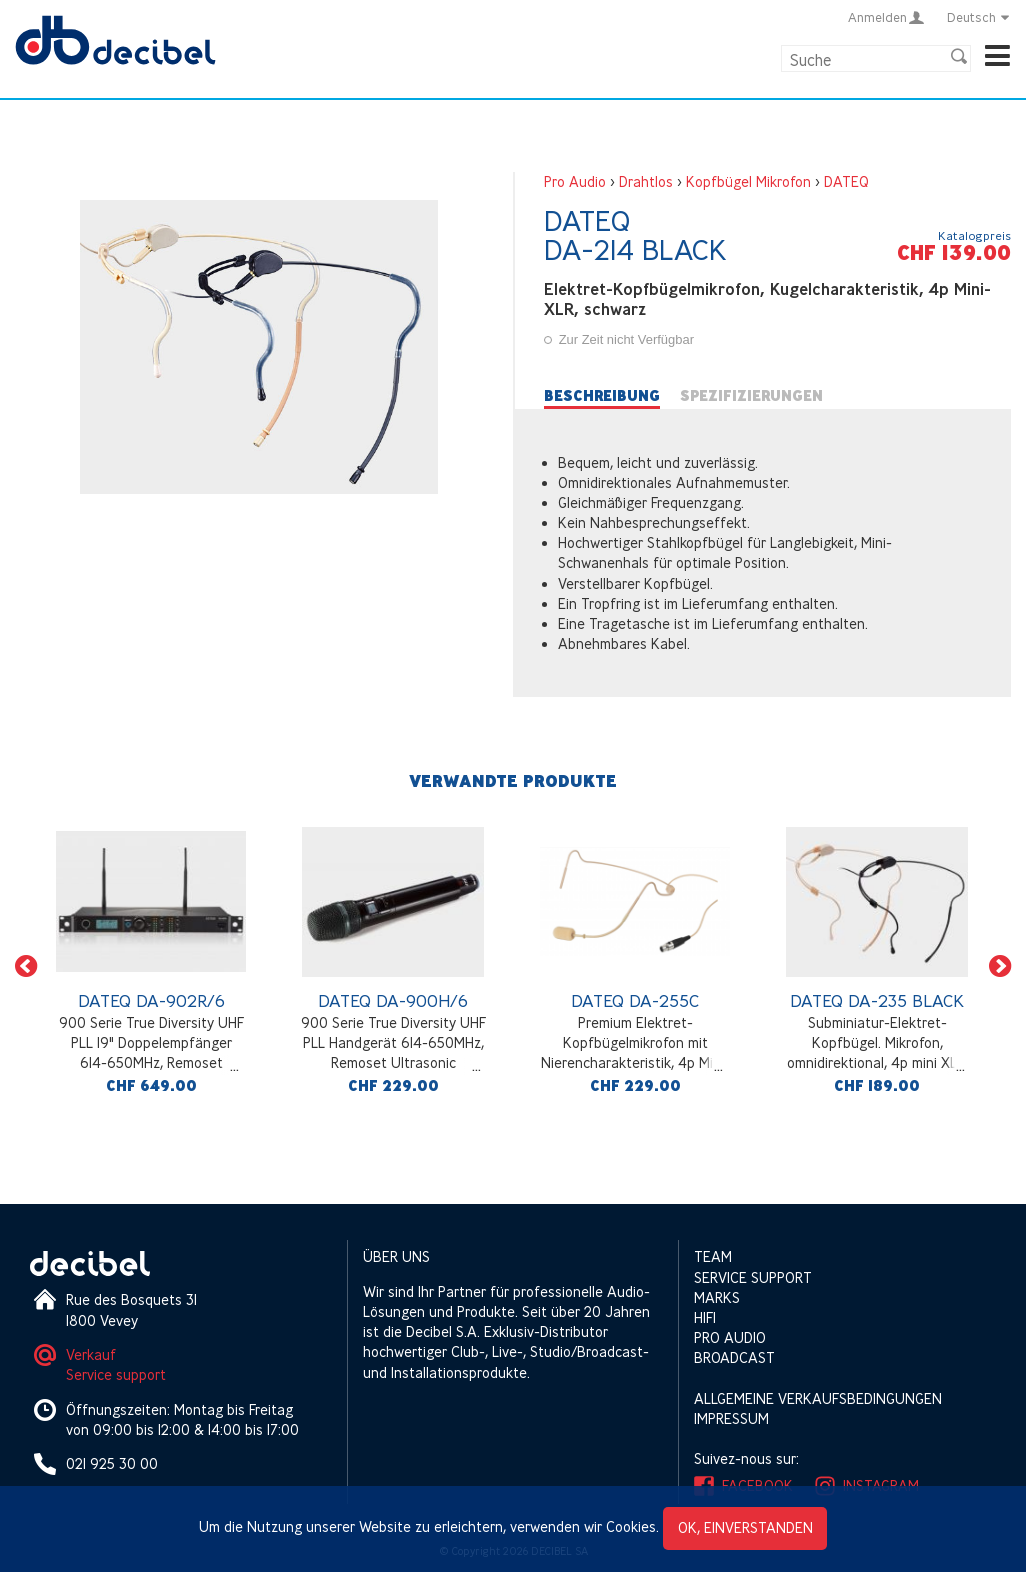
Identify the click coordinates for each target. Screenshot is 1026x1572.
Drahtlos (646, 181)
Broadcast (734, 1357)
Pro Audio (575, 181)
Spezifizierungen (751, 396)
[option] (151, 966)
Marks (717, 1297)
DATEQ (846, 181)
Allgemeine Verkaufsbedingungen (818, 1398)
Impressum (731, 1418)
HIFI (705, 1317)
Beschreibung (602, 396)
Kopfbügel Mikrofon (748, 181)
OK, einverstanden (745, 1527)
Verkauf (91, 1354)
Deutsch (979, 17)
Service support (116, 1374)
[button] (26, 965)
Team (713, 1256)
